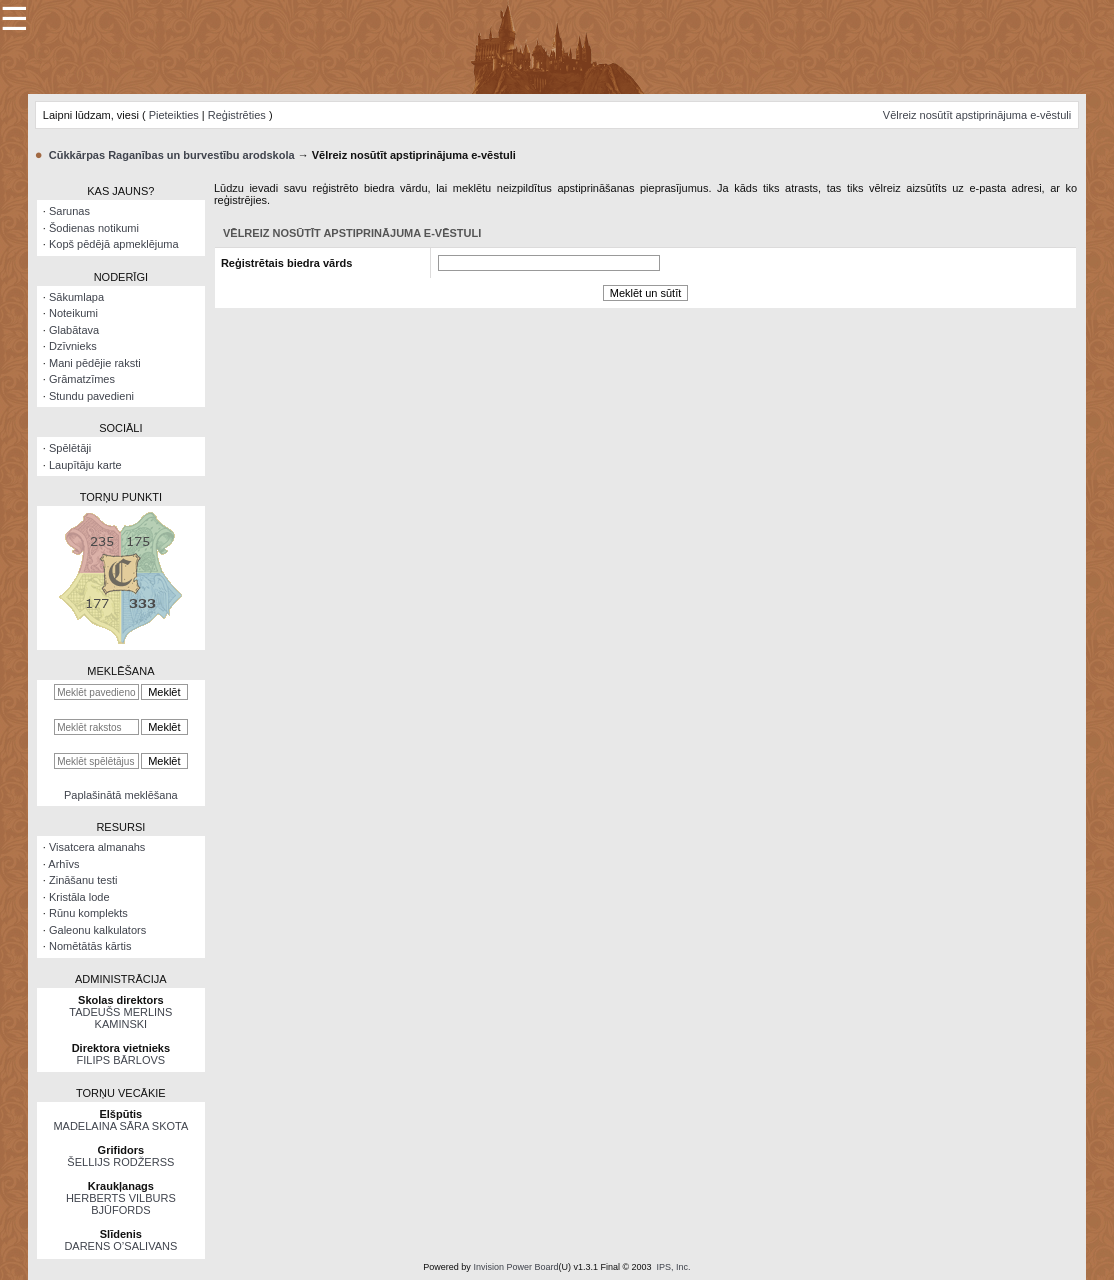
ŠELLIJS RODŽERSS (120, 1162)
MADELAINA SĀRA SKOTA (120, 1126)
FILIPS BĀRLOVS (121, 1060)
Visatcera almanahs (97, 847)
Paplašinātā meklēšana (121, 795)
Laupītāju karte (85, 465)
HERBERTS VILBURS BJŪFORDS (121, 1204)
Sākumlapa (76, 297)
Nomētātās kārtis (90, 946)
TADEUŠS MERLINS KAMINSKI (120, 1018)
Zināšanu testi (83, 880)
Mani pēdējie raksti (95, 363)
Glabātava (74, 330)
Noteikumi (73, 313)
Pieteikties (174, 115)
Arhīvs (63, 864)
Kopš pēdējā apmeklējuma (114, 244)
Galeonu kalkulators (97, 930)
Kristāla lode (79, 897)
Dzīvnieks (73, 346)
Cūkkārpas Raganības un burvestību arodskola (172, 155)
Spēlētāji (70, 448)
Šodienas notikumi (94, 228)
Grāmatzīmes (82, 379)
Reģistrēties (237, 115)
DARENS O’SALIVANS (120, 1246)
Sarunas (69, 211)
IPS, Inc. (674, 1267)
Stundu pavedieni (91, 396)
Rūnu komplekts (88, 913)
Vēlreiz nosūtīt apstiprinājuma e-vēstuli (977, 115)
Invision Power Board (515, 1267)
